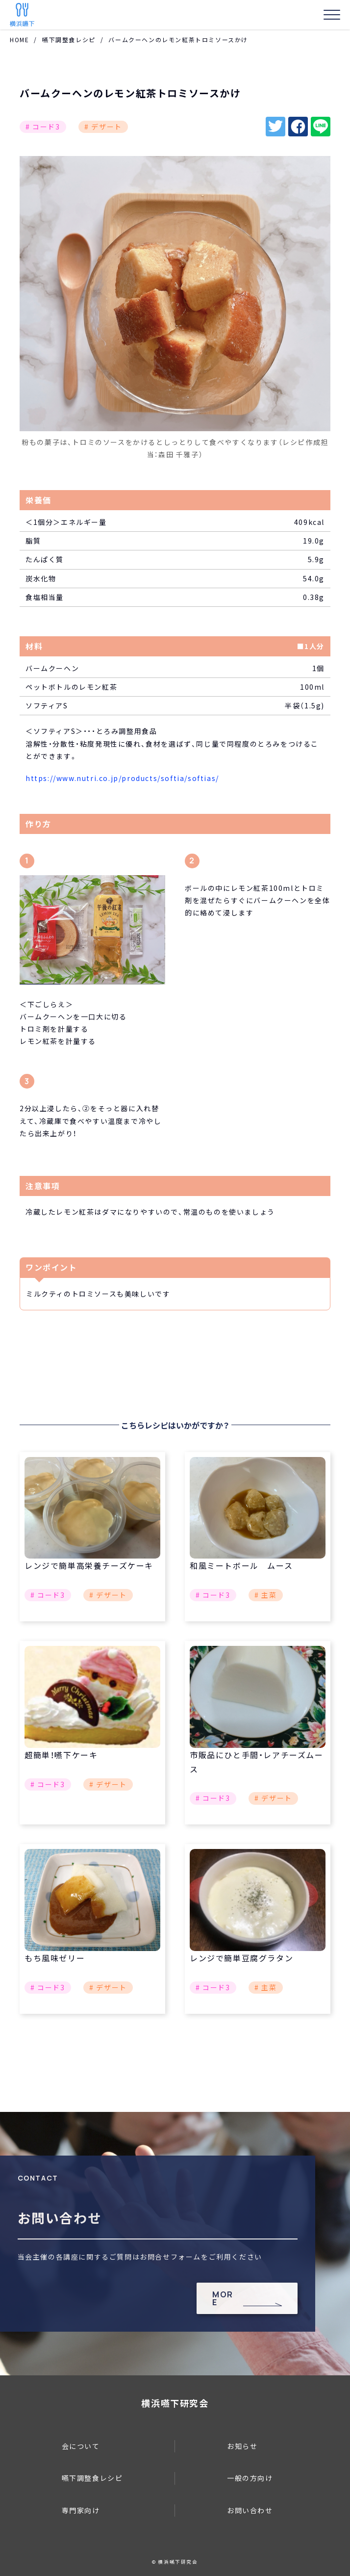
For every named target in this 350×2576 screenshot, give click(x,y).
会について (81, 2446)
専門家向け (81, 2510)
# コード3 (42, 126)
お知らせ (242, 2446)
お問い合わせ (250, 2510)
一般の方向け (250, 2478)
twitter (275, 126)
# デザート (103, 126)
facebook (298, 126)
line (320, 126)
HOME (19, 39)
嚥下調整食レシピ (69, 39)
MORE (222, 2298)
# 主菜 (265, 1595)
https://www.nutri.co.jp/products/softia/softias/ (122, 778)
